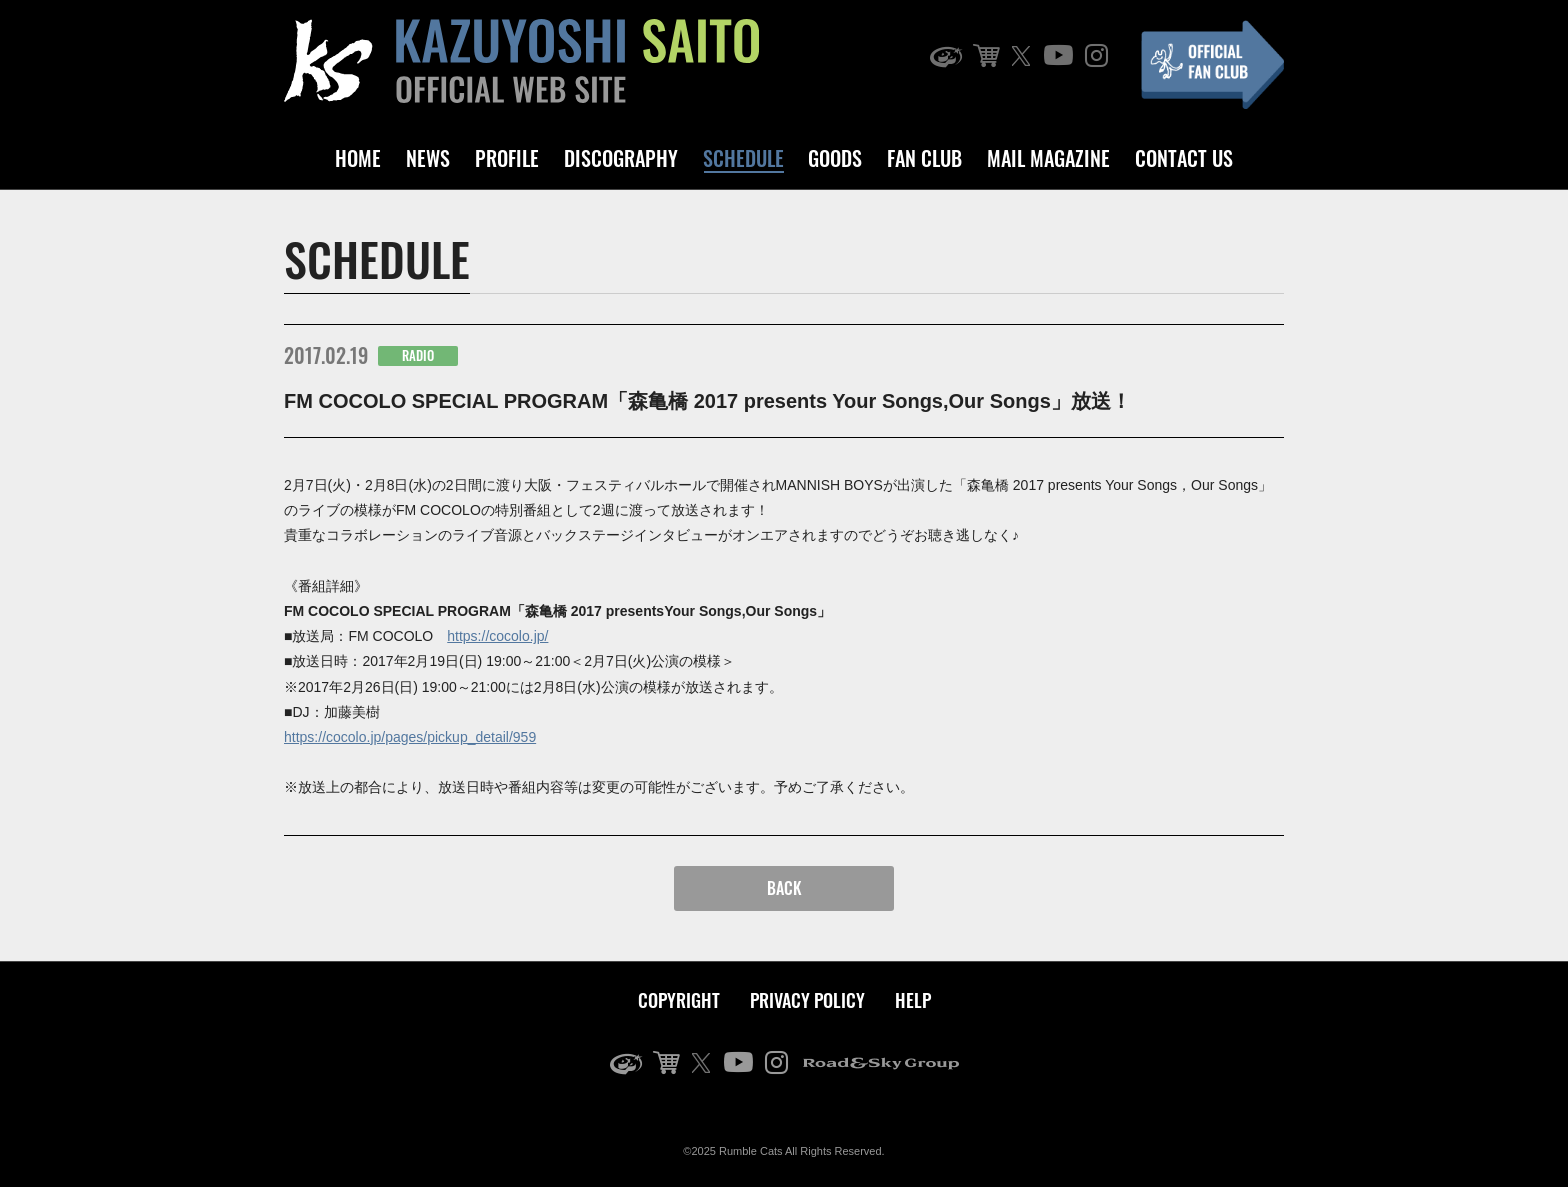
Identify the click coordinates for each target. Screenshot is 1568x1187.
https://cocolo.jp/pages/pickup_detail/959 (410, 737)
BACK (784, 888)
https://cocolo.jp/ (497, 636)
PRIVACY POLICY (807, 1000)
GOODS (835, 158)
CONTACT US (1184, 158)
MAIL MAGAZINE (1048, 158)
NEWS (428, 158)
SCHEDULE (743, 158)
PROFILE (507, 158)
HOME (358, 158)
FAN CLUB (924, 158)
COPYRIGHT (679, 1000)
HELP (913, 1000)
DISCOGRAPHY (621, 158)
